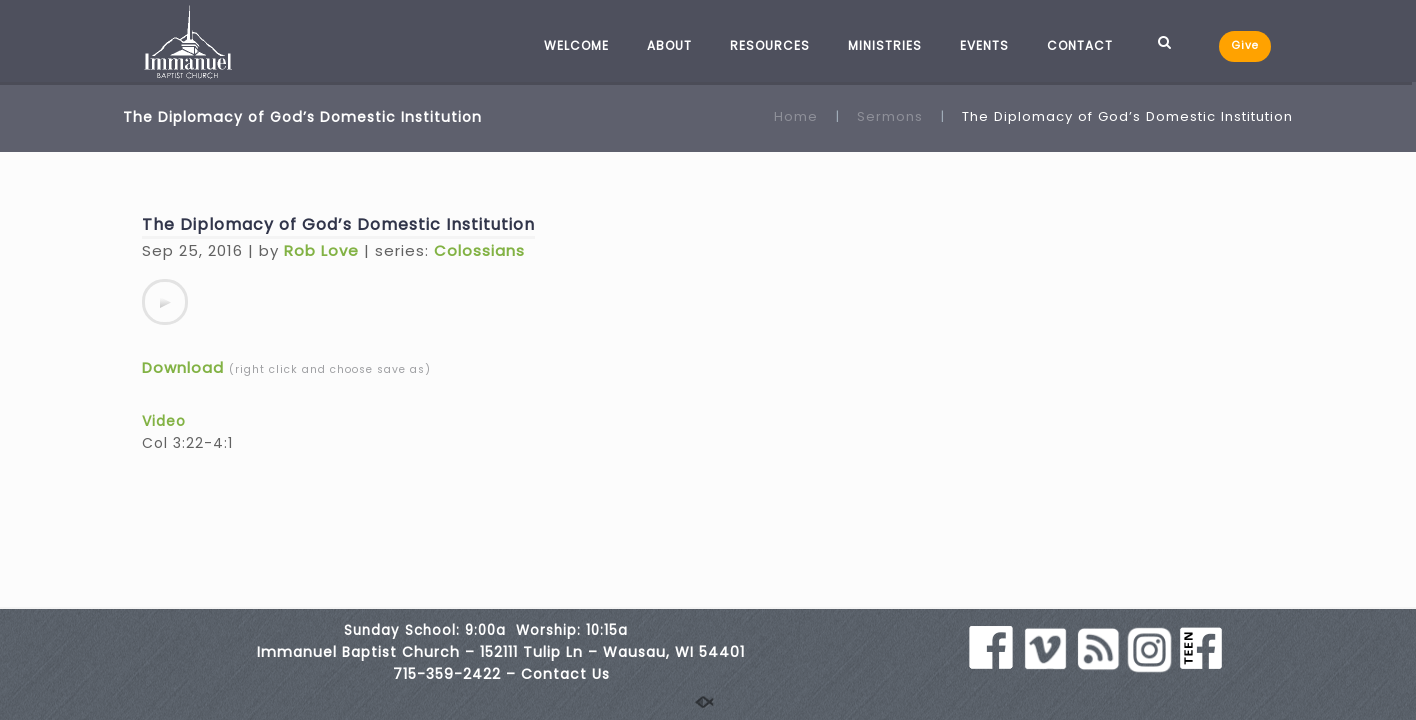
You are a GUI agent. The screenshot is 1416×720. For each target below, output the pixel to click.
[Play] (165, 302)
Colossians (479, 250)
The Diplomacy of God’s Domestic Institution (338, 224)
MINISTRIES (885, 45)
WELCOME (576, 45)
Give (1245, 45)
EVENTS (984, 45)
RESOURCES (770, 45)
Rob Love (321, 250)
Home (796, 116)
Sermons (890, 116)
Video (164, 421)
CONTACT (1080, 45)
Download (183, 367)
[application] (165, 302)
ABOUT (669, 45)
